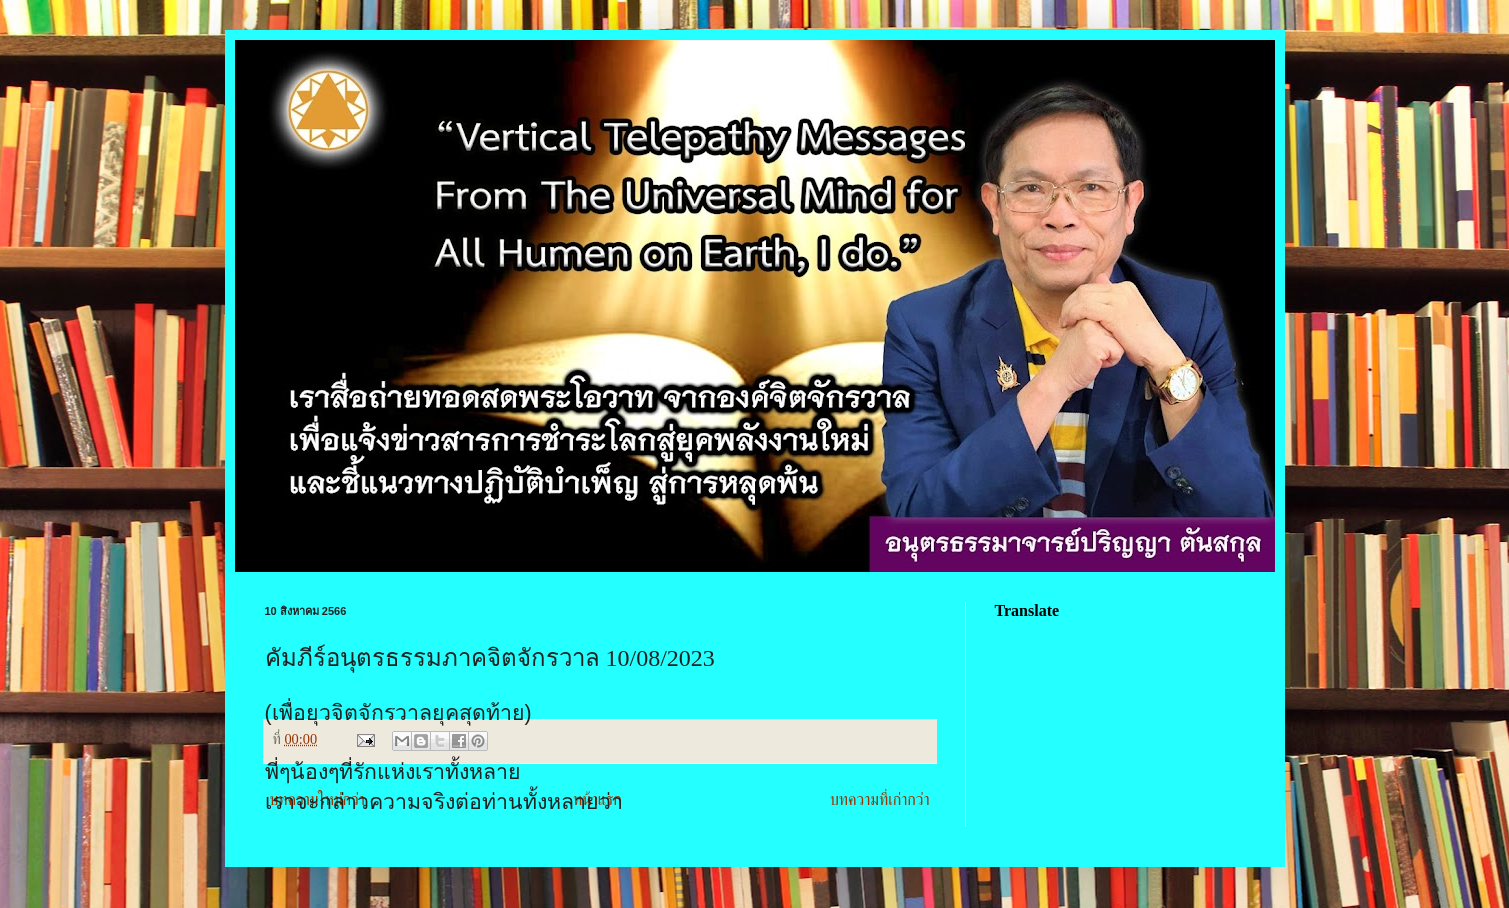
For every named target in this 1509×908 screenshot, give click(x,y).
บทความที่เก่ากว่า (880, 799)
